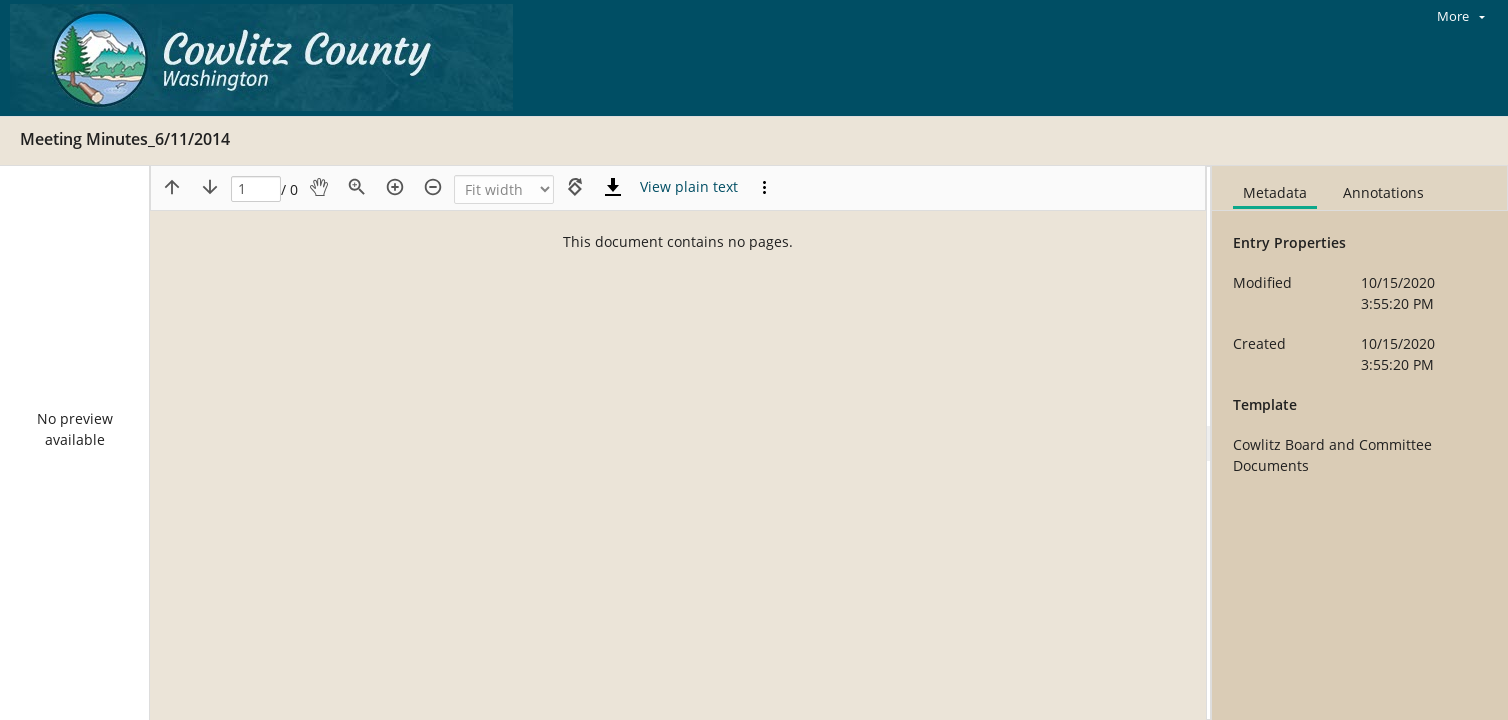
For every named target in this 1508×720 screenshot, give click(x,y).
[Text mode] (689, 187)
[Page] (256, 189)
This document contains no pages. (678, 241)
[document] (1360, 443)
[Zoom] (504, 189)
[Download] (613, 187)
